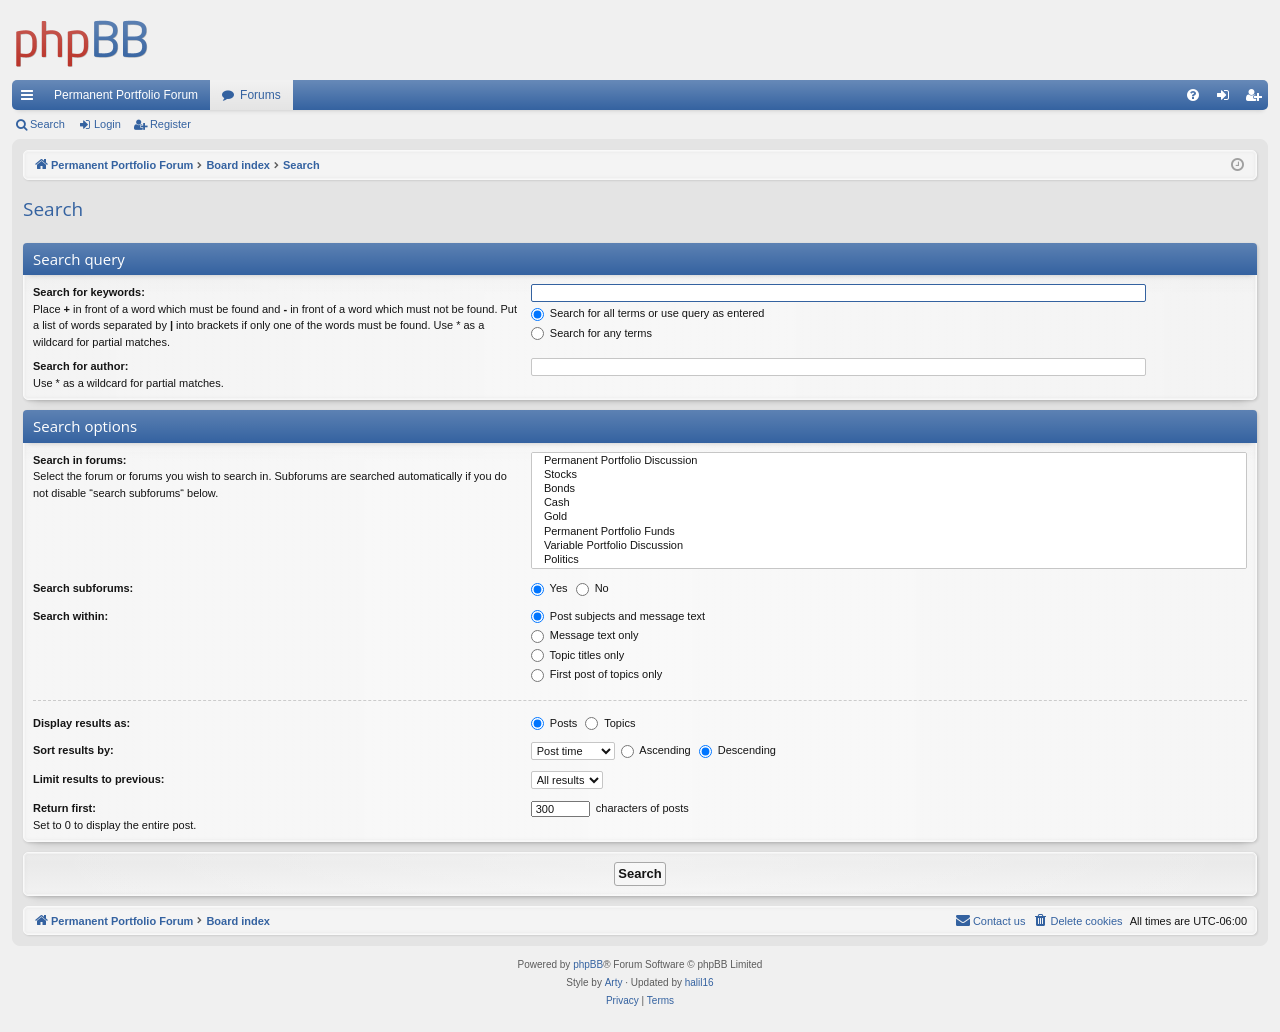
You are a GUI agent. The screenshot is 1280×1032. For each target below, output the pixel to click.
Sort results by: (73, 750)
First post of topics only (597, 674)
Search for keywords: (89, 292)
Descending (737, 750)
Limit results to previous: (98, 779)
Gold (889, 517)
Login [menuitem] (1227, 99)
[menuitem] (1193, 95)
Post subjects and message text (618, 616)
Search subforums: (83, 588)
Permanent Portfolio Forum (126, 95)
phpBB (588, 964)
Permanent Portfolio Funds (889, 532)
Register (170, 124)
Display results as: (81, 723)
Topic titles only (577, 655)
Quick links (31, 99)
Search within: (70, 616)
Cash (889, 503)
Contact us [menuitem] (990, 920)
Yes (549, 588)
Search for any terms (591, 333)
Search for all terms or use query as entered (648, 313)
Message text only (585, 635)
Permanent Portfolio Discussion (889, 461)
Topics (610, 723)
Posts (554, 723)
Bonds (889, 489)
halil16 (699, 982)
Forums (260, 95)
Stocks (889, 475)
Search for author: (80, 366)
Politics (889, 560)
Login (107, 124)
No (592, 588)
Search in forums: (80, 460)
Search (47, 124)
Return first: (64, 808)
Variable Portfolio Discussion (889, 546)
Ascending (656, 750)
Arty (614, 982)
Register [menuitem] (1257, 99)
